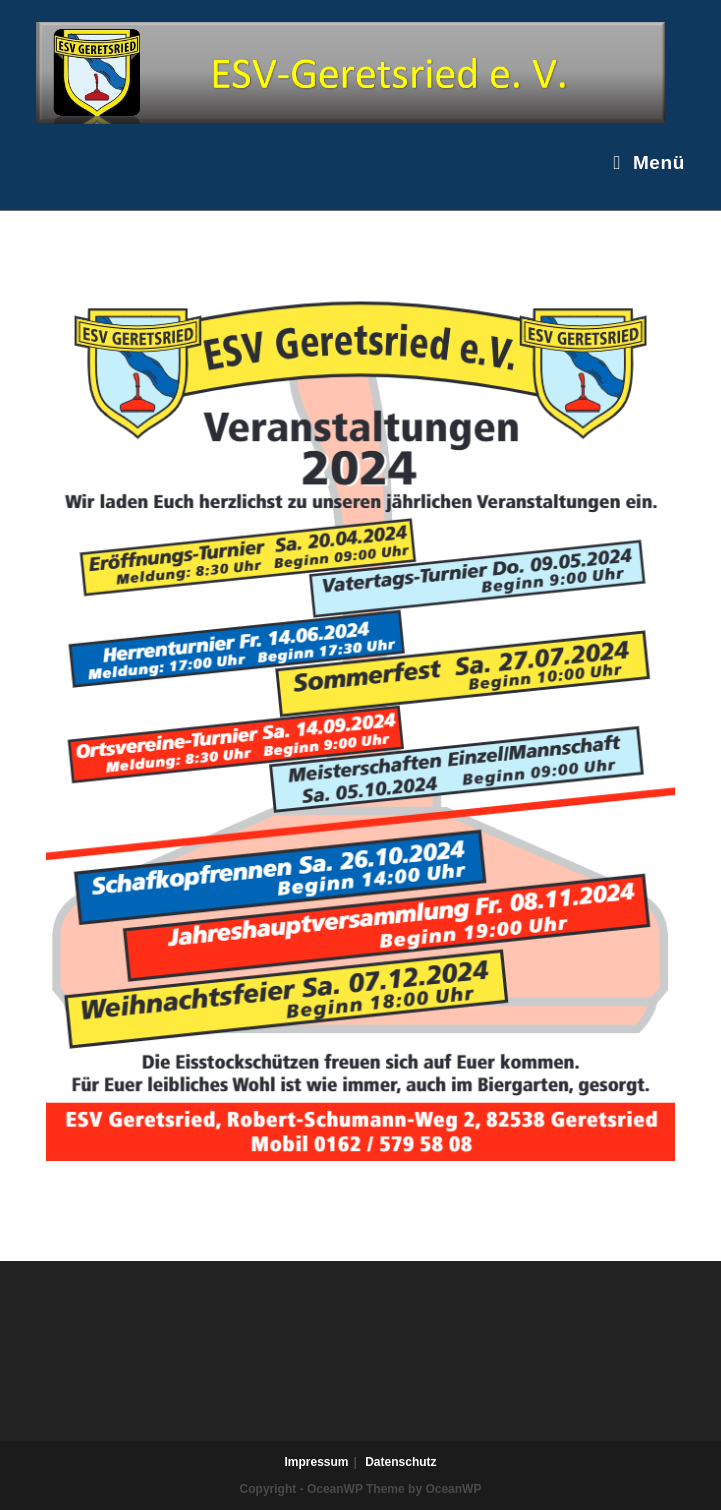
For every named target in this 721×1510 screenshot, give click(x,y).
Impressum (316, 1462)
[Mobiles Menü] (648, 162)
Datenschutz (400, 1462)
